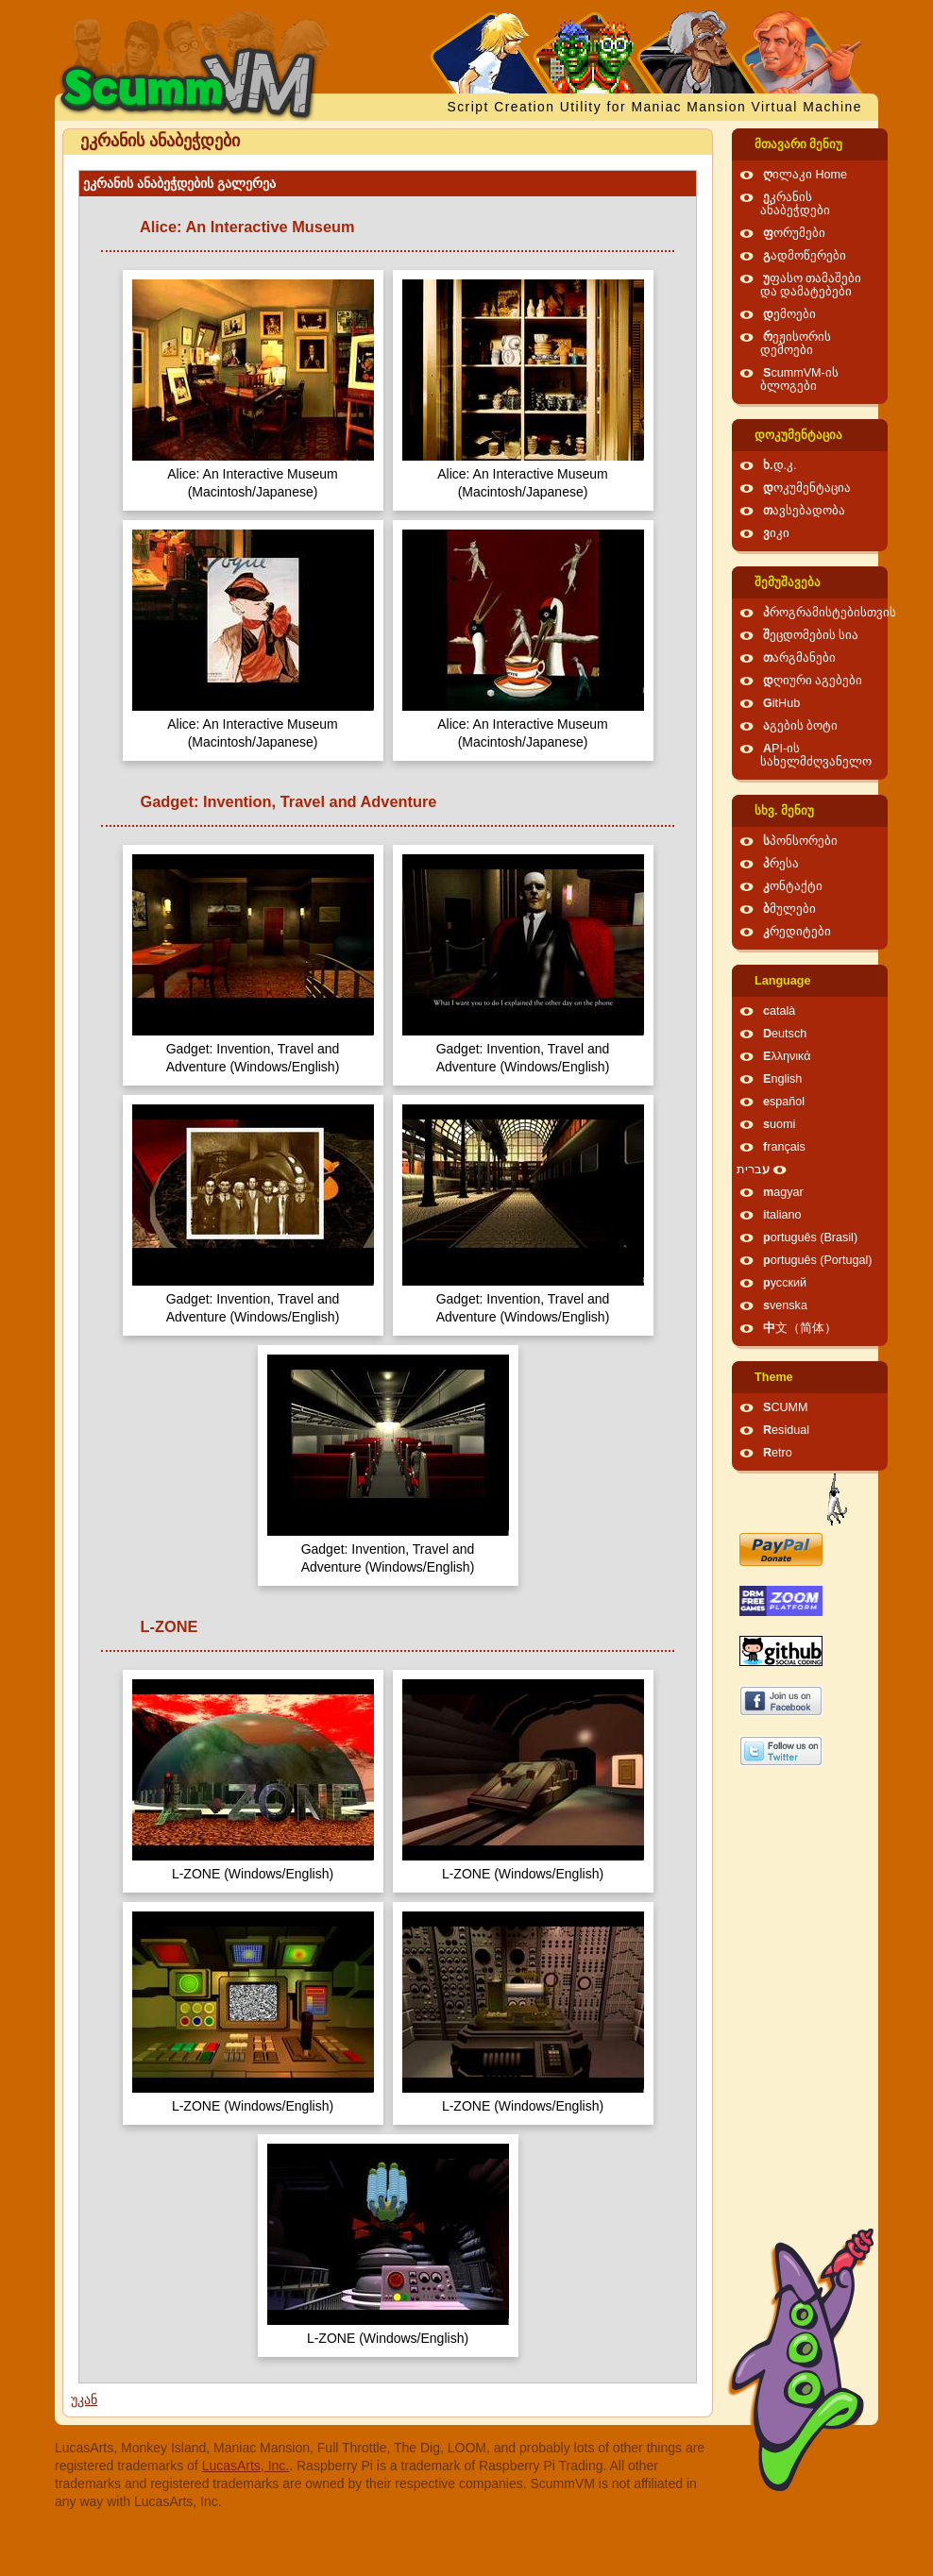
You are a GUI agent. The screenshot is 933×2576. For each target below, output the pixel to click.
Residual (786, 1430)
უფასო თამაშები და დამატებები (811, 285)
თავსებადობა (804, 510)
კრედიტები (797, 931)
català (779, 1011)
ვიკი (776, 533)
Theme (774, 1377)
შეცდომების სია (811, 635)
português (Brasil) (810, 1237)
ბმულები (789, 909)
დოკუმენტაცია (798, 435)
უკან (84, 2399)
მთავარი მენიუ (799, 144)
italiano (782, 1214)
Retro (777, 1452)
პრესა (781, 863)
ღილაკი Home (805, 174)
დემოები (789, 314)
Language (782, 980)
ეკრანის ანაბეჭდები (795, 204)
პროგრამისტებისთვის (829, 612)
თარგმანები (799, 658)
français (784, 1146)
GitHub (781, 703)
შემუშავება (788, 582)
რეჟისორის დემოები (795, 343)
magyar (783, 1192)
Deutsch (784, 1033)
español (784, 1101)
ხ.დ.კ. (780, 465)
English (782, 1079)
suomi (779, 1124)
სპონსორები (800, 841)
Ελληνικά (787, 1056)
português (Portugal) (818, 1260)
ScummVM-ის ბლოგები (799, 379)
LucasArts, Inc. (246, 2465)
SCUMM (785, 1407)
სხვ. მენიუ (784, 810)
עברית (753, 1169)
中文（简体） (800, 1328)
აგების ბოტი (801, 725)
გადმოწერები (804, 255)
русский (784, 1282)
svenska (785, 1305)
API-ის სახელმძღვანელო (816, 755)
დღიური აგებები (813, 680)
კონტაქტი (793, 886)
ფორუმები (794, 233)
